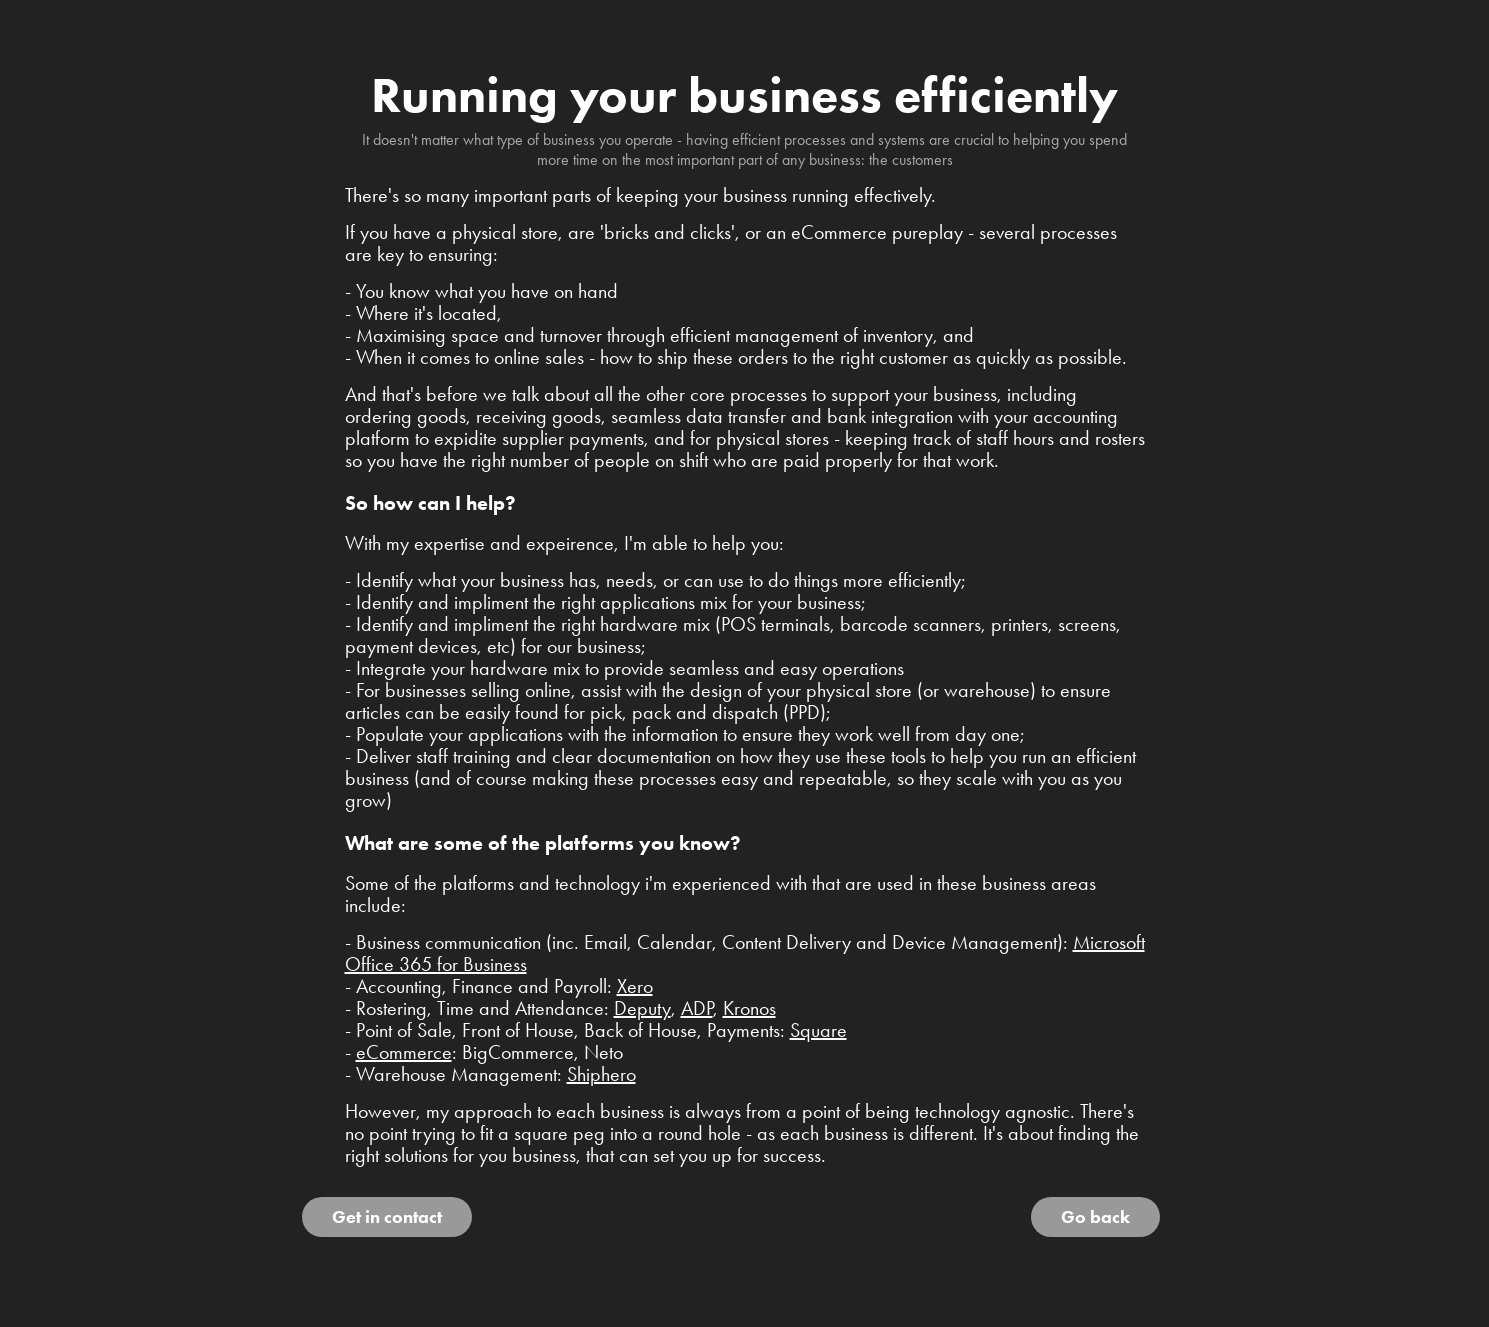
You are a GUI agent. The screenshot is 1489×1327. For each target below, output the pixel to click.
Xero (635, 986)
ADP (697, 1008)
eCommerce (404, 1052)
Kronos (749, 1008)
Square (818, 1030)
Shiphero (601, 1074)
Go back (1095, 1217)
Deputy (642, 1008)
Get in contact (387, 1217)
